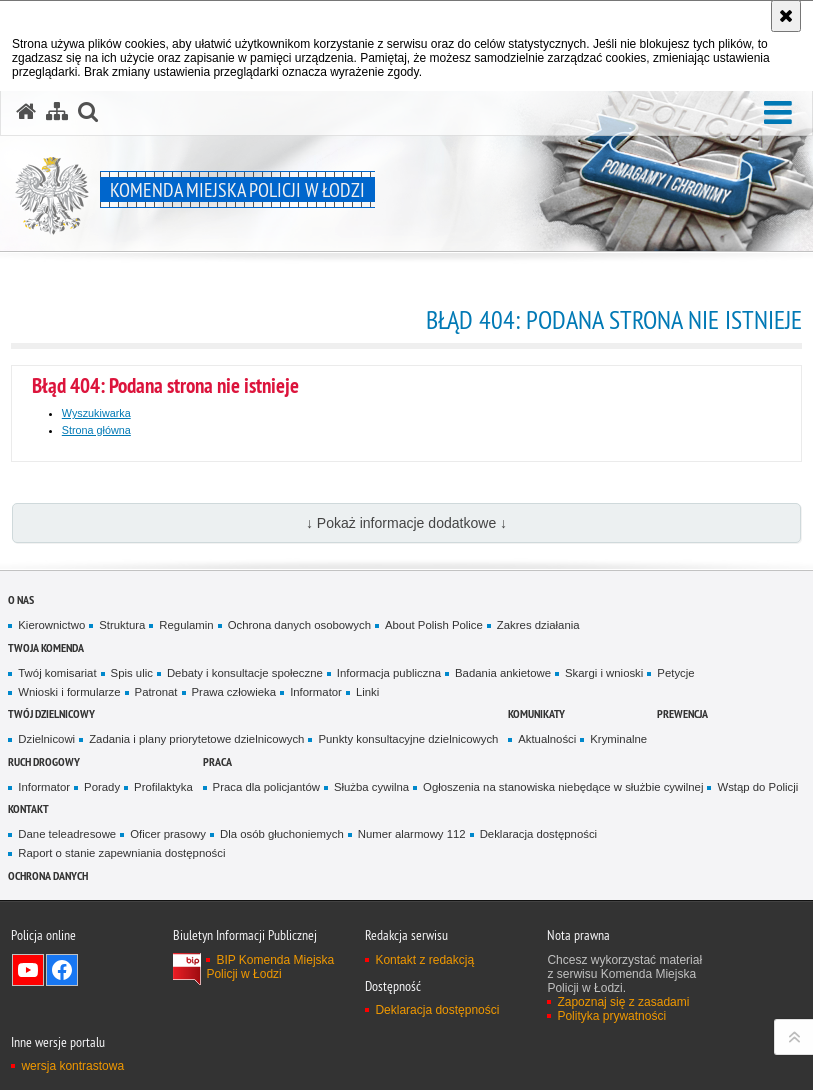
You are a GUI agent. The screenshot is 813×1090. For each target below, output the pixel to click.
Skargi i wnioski (604, 673)
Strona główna (96, 430)
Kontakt (28, 808)
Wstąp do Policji (757, 787)
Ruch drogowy (44, 761)
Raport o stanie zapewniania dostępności (121, 853)
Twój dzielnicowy (51, 713)
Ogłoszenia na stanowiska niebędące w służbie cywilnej (563, 787)
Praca (217, 761)
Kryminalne (618, 739)
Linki (367, 692)
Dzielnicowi (46, 739)
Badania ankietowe (503, 673)
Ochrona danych (48, 875)
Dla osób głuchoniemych (282, 834)
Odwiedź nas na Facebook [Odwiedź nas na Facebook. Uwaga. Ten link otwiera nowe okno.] (62, 970)
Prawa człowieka (234, 692)
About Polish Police (434, 625)
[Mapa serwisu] (57, 112)
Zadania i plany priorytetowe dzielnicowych (196, 739)
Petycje (675, 673)
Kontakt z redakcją (424, 960)
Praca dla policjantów (266, 787)
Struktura (122, 625)
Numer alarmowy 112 (412, 834)
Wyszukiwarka (96, 413)
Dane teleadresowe (67, 834)
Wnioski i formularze (69, 692)
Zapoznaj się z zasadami (623, 1002)
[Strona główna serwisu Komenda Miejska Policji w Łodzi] (26, 112)
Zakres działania (538, 625)
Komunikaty (536, 713)
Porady (102, 787)
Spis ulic (132, 673)
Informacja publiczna (389, 673)
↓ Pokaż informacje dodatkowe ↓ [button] (406, 523)
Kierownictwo (51, 625)
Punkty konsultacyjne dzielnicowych (408, 739)
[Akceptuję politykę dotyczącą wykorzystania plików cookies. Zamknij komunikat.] (786, 16)
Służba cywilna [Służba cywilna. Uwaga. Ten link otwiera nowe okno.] (371, 787)
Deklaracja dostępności (538, 834)
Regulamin (186, 625)
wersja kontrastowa (72, 1066)
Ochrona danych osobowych (299, 625)
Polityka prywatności (611, 1016)
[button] (778, 113)
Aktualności (547, 739)
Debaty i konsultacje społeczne (245, 673)
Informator (316, 692)
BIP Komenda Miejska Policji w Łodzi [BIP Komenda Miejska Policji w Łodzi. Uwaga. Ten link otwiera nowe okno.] (270, 967)
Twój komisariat (57, 673)
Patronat (156, 692)
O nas (21, 599)
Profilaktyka (163, 787)
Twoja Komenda (46, 647)
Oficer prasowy (168, 834)
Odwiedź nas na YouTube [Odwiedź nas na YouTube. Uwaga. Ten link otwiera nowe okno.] (28, 970)
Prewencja (682, 713)
